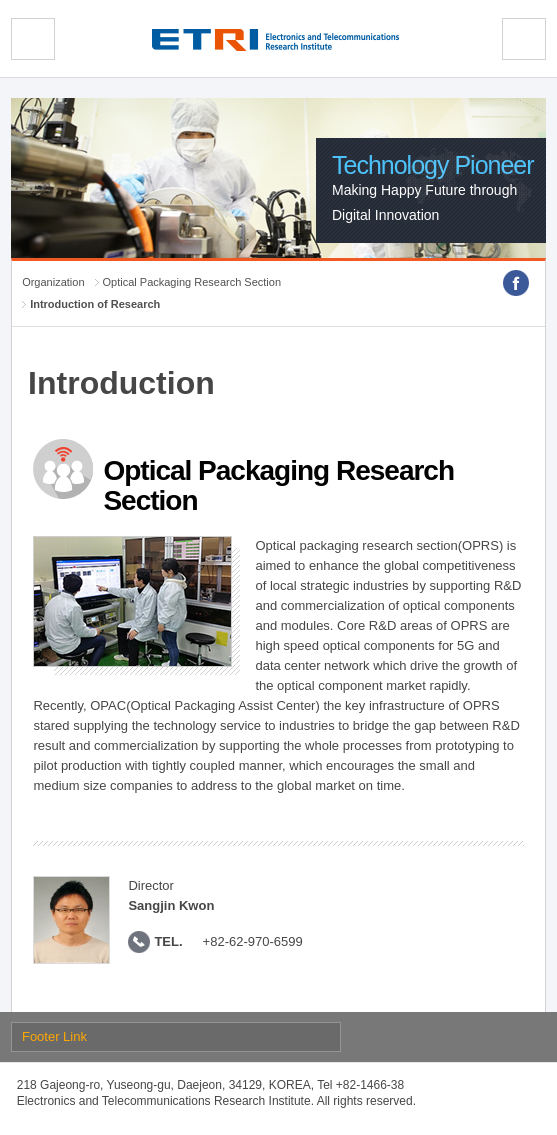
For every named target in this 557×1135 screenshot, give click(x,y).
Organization (53, 282)
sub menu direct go (0, 0)
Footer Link (54, 1036)
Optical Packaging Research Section (192, 282)
